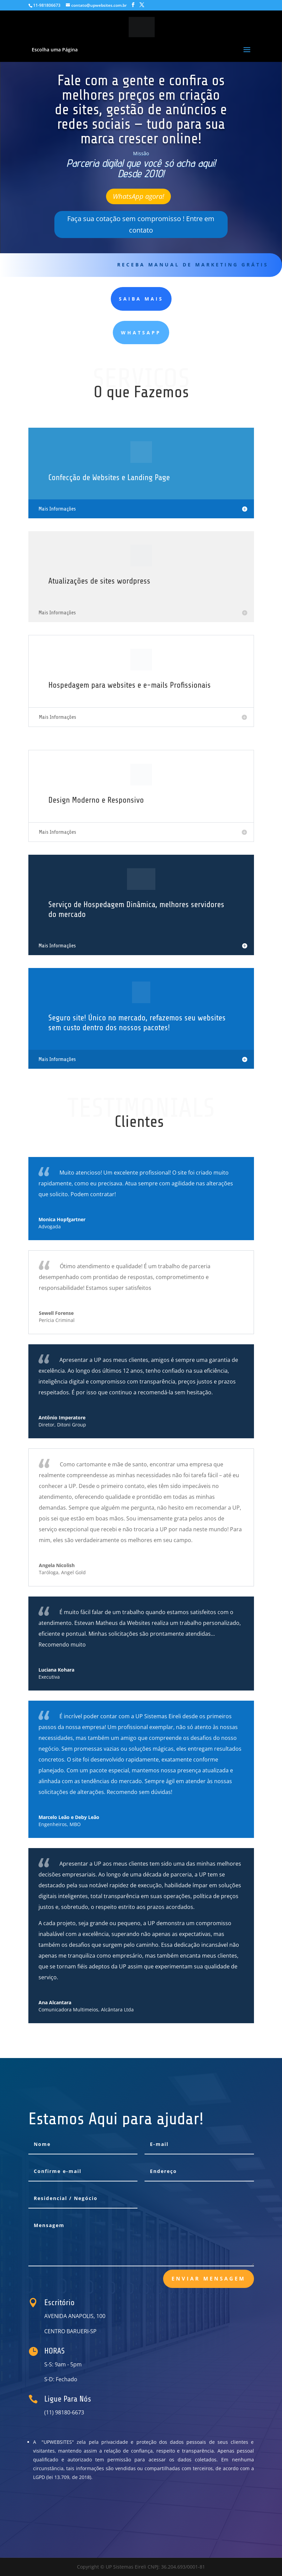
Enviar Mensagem (209, 2278)
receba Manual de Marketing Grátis (192, 264)
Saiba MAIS (141, 299)
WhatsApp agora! (138, 196)
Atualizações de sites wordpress (99, 581)
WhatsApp (141, 332)
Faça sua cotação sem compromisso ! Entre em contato (140, 224)
